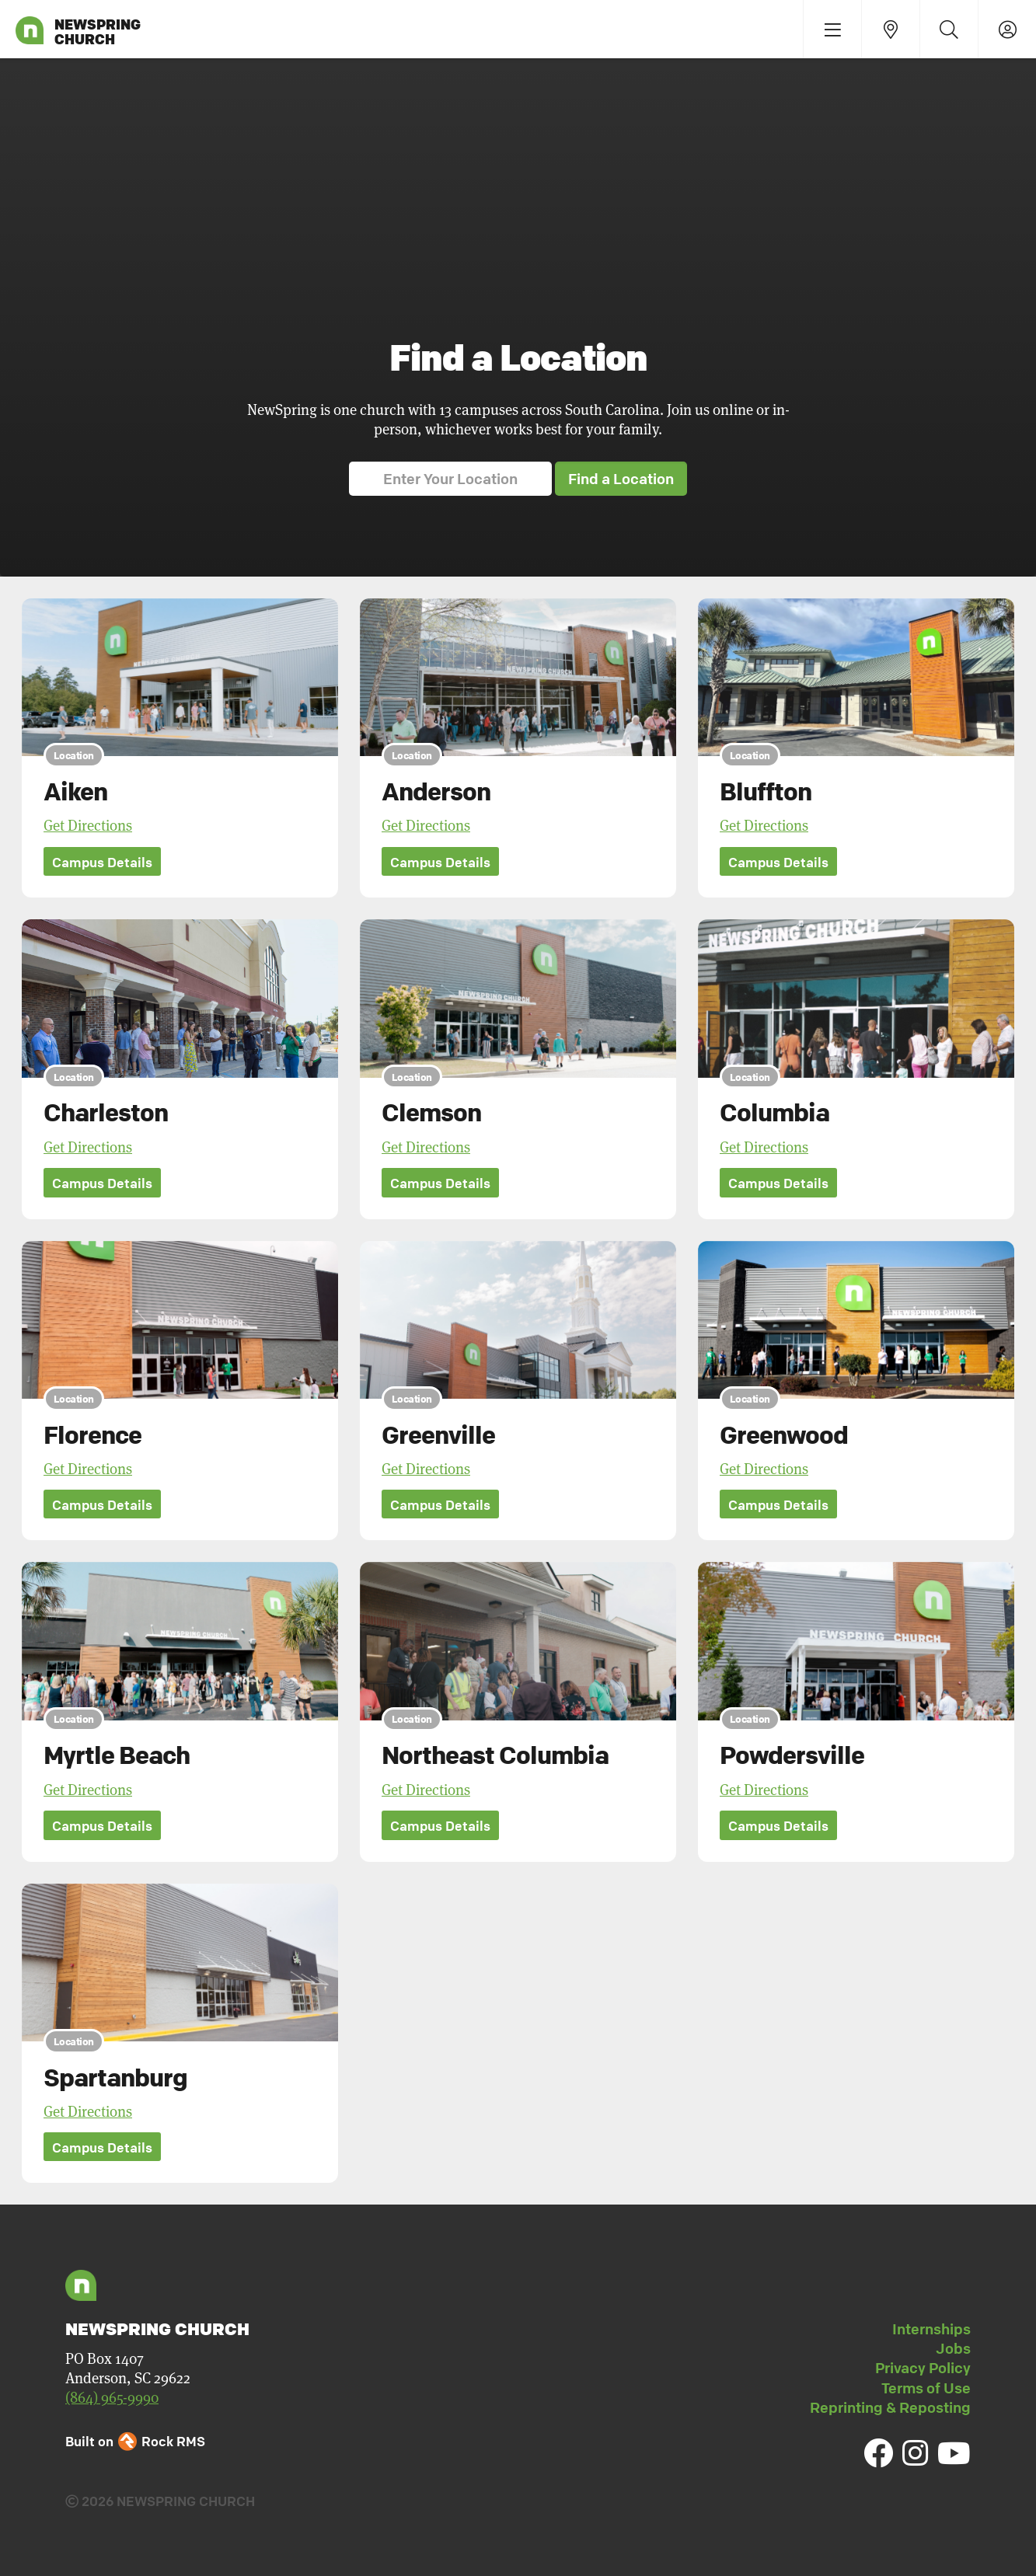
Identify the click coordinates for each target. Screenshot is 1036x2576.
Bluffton (765, 791)
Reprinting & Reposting (890, 2407)
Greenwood (784, 1434)
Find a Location (621, 478)
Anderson (436, 791)
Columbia (774, 1113)
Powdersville (792, 1756)
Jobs (953, 2348)
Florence (92, 1434)
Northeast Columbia (495, 1756)
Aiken (75, 791)
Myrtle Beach (117, 1756)
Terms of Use (926, 2387)
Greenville (438, 1434)
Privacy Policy (923, 2367)
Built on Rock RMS (135, 2441)
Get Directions (88, 825)
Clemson (431, 1113)
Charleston (106, 1113)
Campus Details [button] (102, 862)
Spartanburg (115, 2077)
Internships (931, 2328)
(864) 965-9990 (112, 2397)
